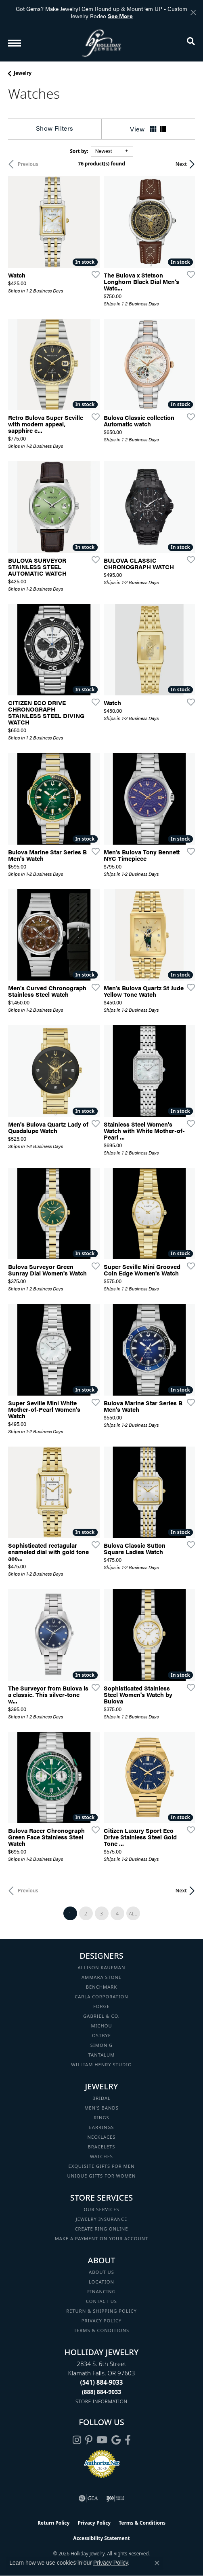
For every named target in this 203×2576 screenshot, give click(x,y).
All (133, 1913)
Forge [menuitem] (101, 2006)
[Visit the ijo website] (115, 2498)
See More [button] (120, 16)
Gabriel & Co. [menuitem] (101, 2016)
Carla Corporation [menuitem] (101, 1996)
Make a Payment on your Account (102, 2238)
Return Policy (54, 2522)
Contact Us (101, 2301)
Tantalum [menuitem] (101, 2055)
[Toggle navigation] (14, 43)
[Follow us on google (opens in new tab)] (116, 2440)
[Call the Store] (101, 2382)
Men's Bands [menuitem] (101, 2108)
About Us (101, 2272)
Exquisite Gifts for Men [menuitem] (102, 2166)
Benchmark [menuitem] (101, 1987)
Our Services (101, 2209)
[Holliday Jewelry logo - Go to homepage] (102, 43)
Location (101, 2282)
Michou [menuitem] (101, 2026)
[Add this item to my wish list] (93, 274)
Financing (101, 2291)
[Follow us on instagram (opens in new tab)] (77, 2440)
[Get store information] (101, 2401)
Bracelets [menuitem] (101, 2147)
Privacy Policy (102, 2321)
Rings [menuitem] (101, 2117)
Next (181, 164)
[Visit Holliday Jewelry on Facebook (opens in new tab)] (128, 2440)
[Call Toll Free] (101, 2392)
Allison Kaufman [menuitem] (102, 1967)
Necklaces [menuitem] (102, 2137)
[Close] (193, 12)
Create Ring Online (101, 2229)
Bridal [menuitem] (101, 2098)
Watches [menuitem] (101, 2156)
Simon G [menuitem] (101, 2045)
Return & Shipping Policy (101, 2311)
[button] (191, 43)
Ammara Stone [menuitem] (101, 1977)
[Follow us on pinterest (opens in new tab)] (88, 2440)
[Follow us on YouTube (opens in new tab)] (101, 2440)
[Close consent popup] (157, 2563)
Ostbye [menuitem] (101, 2035)
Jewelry (22, 73)
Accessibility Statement (101, 2538)
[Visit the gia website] (88, 2498)
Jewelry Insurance (101, 2219)
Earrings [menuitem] (101, 2127)
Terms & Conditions (101, 2330)
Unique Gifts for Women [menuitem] (101, 2176)
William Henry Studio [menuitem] (101, 2064)
